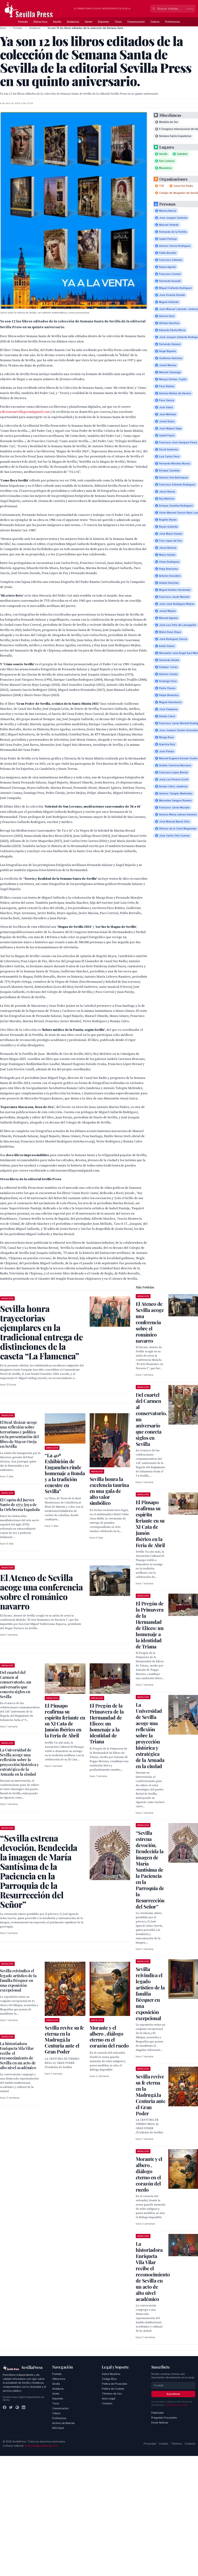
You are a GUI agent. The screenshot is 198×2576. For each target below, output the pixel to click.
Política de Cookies (113, 2388)
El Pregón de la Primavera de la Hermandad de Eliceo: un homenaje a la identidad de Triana (107, 1723)
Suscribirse (173, 2393)
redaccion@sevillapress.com (41, 2445)
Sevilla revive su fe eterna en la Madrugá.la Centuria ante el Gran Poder (64, 2039)
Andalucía (73, 21)
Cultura (154, 21)
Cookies (163, 2443)
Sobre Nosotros (111, 2373)
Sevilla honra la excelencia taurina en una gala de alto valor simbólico (109, 1491)
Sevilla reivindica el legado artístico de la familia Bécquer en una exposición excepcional (18, 1980)
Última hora (40, 21)
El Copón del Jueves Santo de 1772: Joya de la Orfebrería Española (20, 1504)
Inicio (3, 28)
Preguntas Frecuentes (164, 2417)
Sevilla (57, 21)
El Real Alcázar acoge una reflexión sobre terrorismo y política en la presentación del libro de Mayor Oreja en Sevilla (19, 1434)
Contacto (107, 2403)
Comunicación (136, 21)
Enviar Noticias (159, 2422)
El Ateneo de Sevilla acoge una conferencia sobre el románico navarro (150, 1322)
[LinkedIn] (23, 2407)
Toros (118, 21)
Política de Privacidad (114, 2383)
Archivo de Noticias (63, 2423)
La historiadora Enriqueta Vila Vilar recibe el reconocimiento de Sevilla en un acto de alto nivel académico (18, 2055)
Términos (176, 2443)
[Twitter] (11, 2407)
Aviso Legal (108, 2398)
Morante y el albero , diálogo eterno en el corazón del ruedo (109, 2036)
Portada (23, 21)
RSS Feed (58, 2427)
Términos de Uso (112, 2393)
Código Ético (109, 2378)
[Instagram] (17, 2407)
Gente (88, 21)
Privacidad (150, 2443)
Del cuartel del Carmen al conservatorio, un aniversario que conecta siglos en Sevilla (15, 1684)
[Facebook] (4, 2407)
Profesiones (172, 21)
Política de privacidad (176, 2405)
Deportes (103, 21)
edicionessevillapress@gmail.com (25, 412)
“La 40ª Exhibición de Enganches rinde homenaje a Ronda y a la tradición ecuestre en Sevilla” (65, 1473)
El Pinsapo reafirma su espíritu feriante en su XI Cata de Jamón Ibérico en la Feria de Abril (65, 1720)
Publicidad (157, 2412)
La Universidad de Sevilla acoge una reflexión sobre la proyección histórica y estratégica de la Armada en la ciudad (19, 1762)
